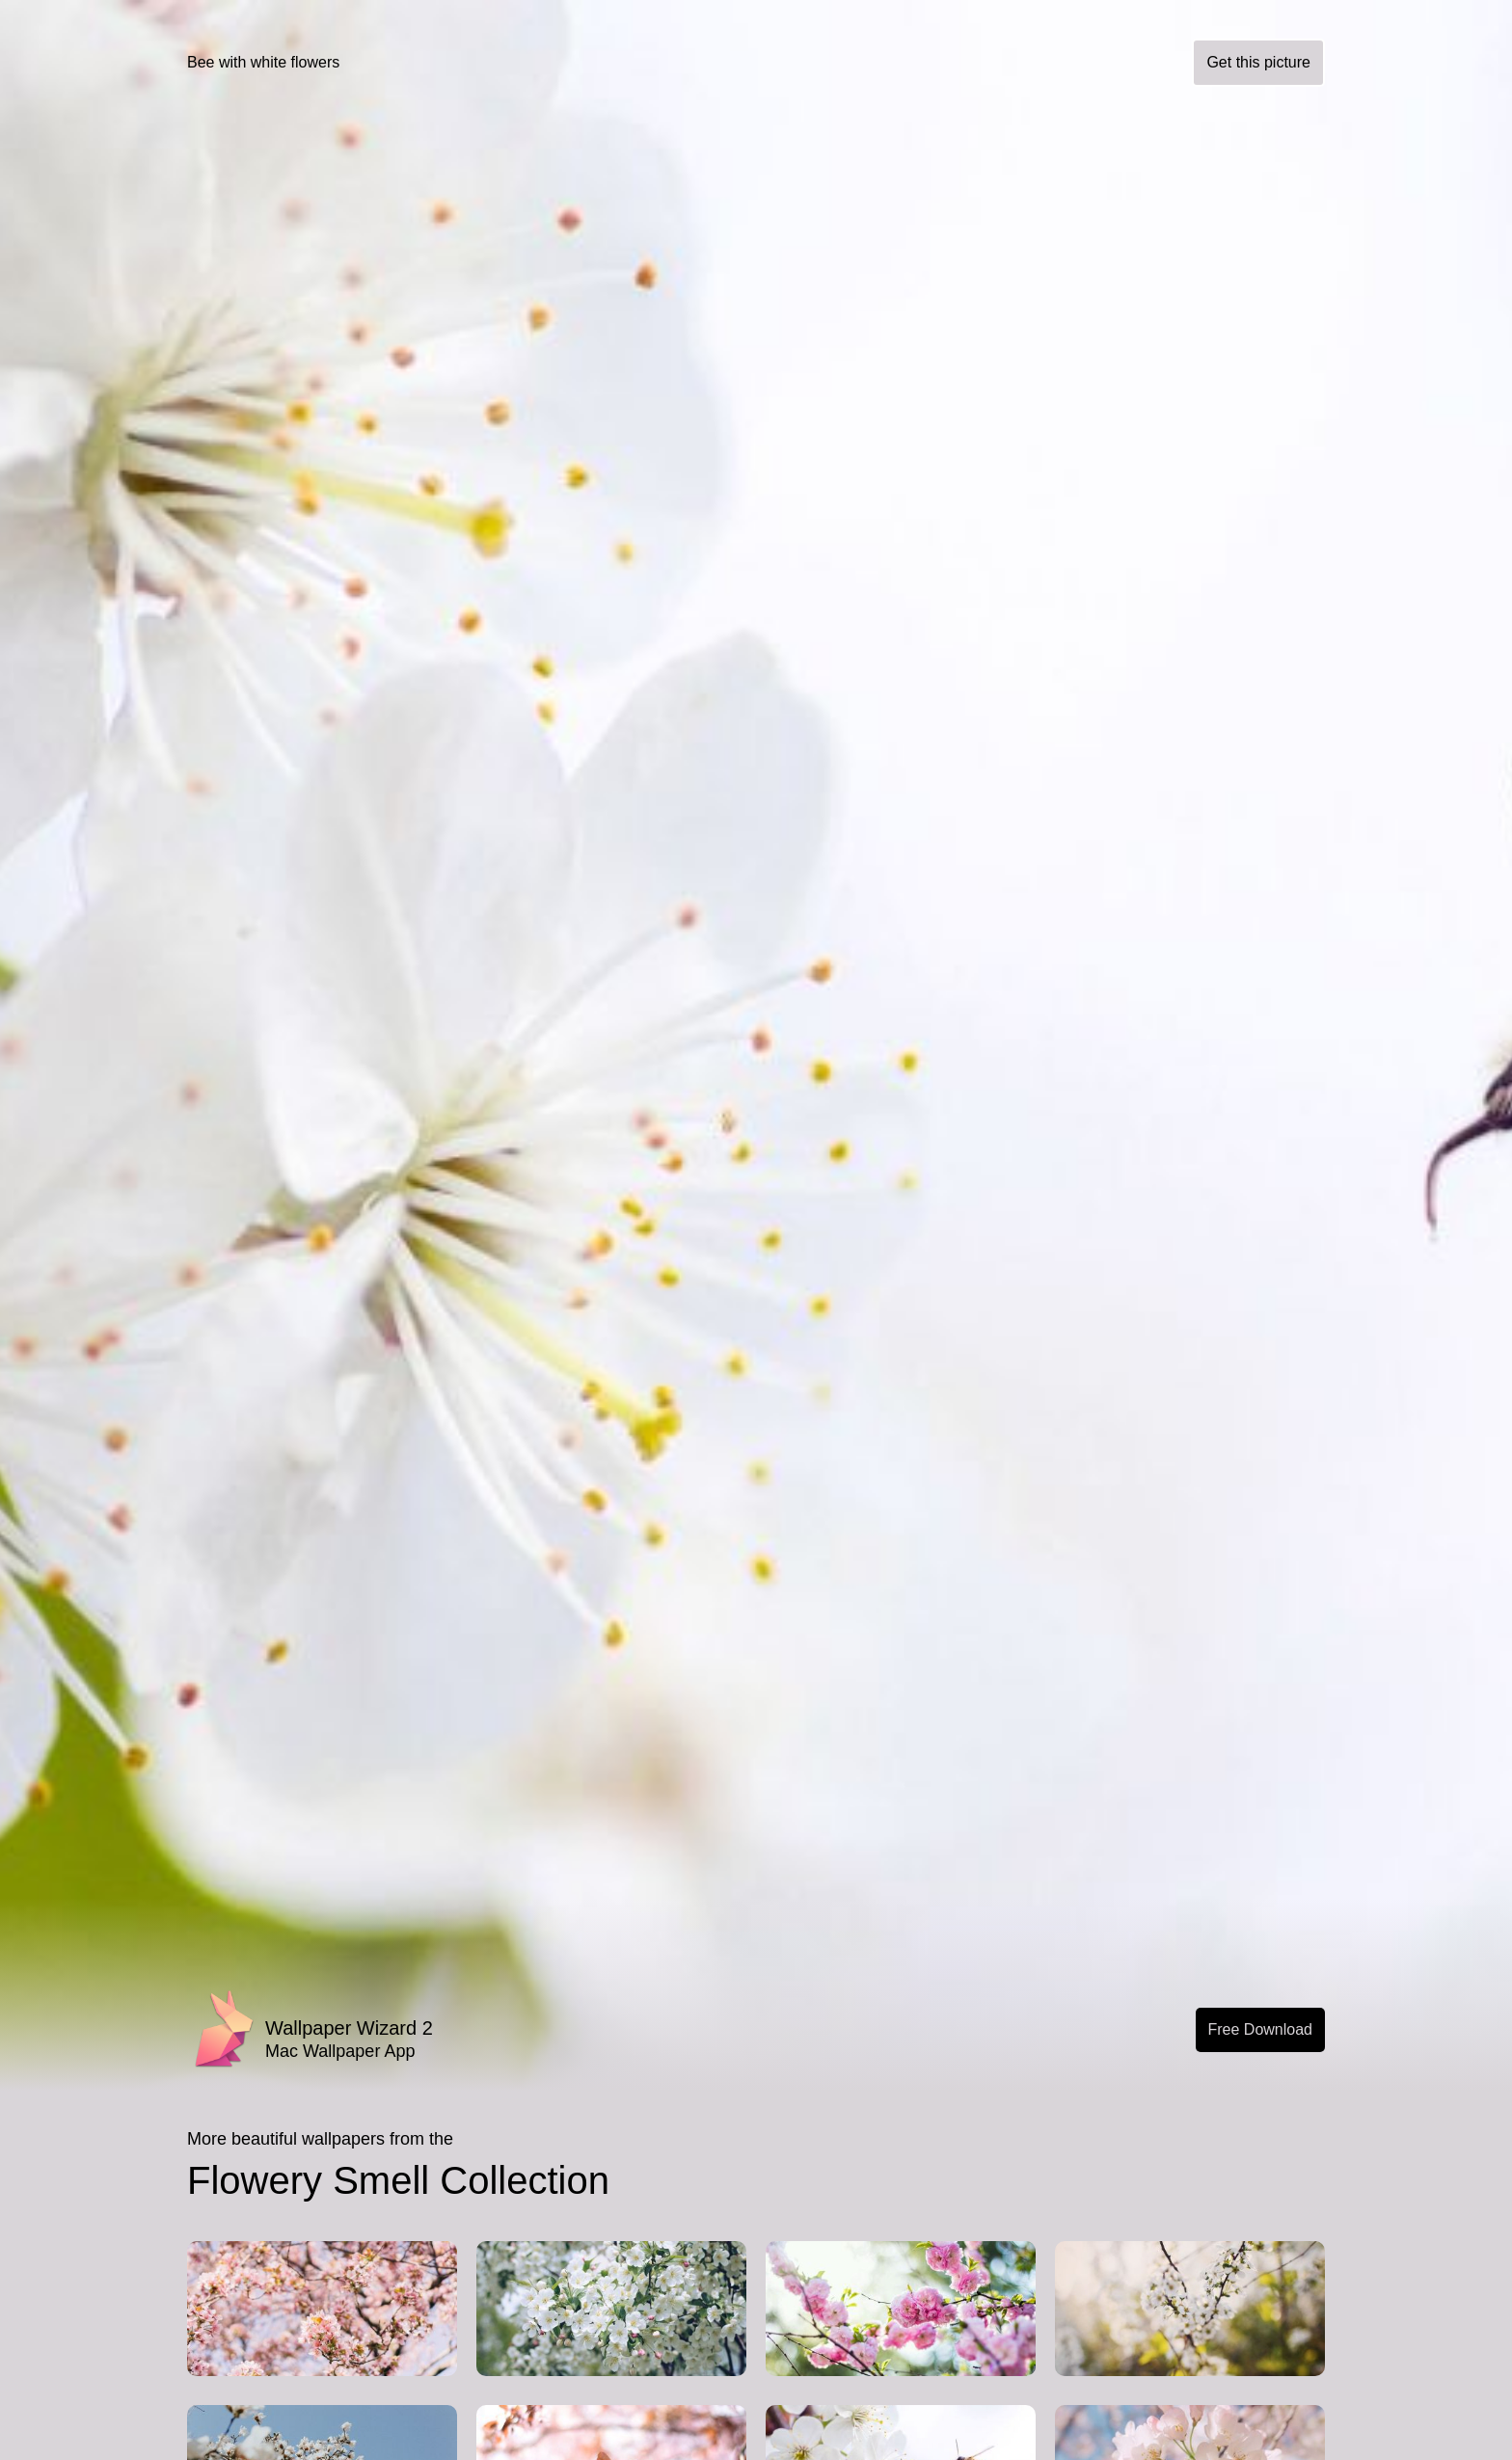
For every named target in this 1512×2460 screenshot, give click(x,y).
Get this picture (1258, 62)
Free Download (1260, 2029)
